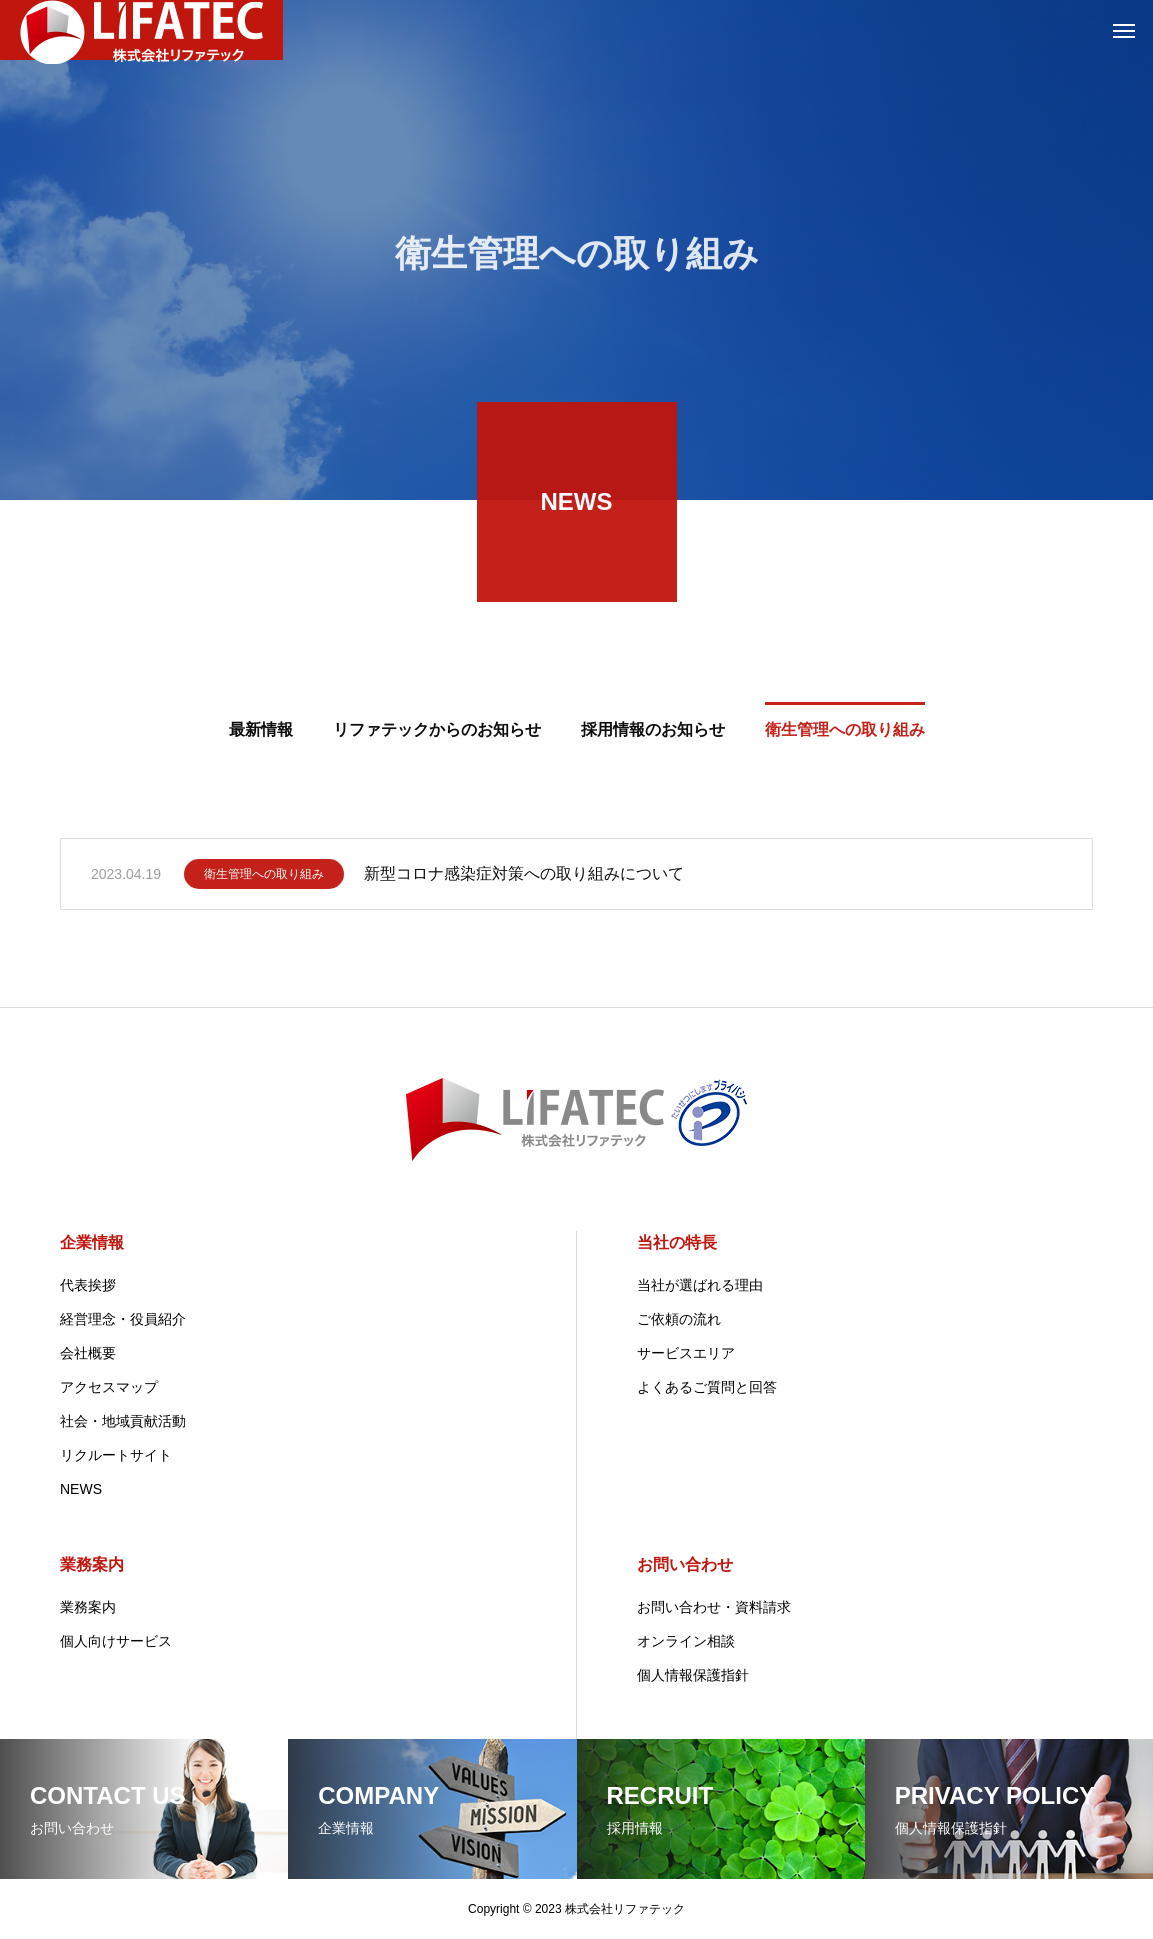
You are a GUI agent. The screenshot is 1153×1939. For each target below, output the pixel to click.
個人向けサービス (116, 1641)
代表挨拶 (88, 1285)
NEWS (81, 1489)
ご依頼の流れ (679, 1319)
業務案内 (92, 1564)
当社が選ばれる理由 (700, 1285)
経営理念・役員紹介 (123, 1319)
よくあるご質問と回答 (707, 1387)
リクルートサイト (116, 1455)
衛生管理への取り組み (264, 881)
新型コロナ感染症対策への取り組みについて (524, 880)
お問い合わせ (685, 1564)
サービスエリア (686, 1353)
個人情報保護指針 (693, 1675)
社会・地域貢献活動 (123, 1421)
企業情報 (92, 1242)
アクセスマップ (109, 1387)
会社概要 (88, 1353)
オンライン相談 (686, 1641)
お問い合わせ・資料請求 (714, 1607)
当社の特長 (677, 1242)
